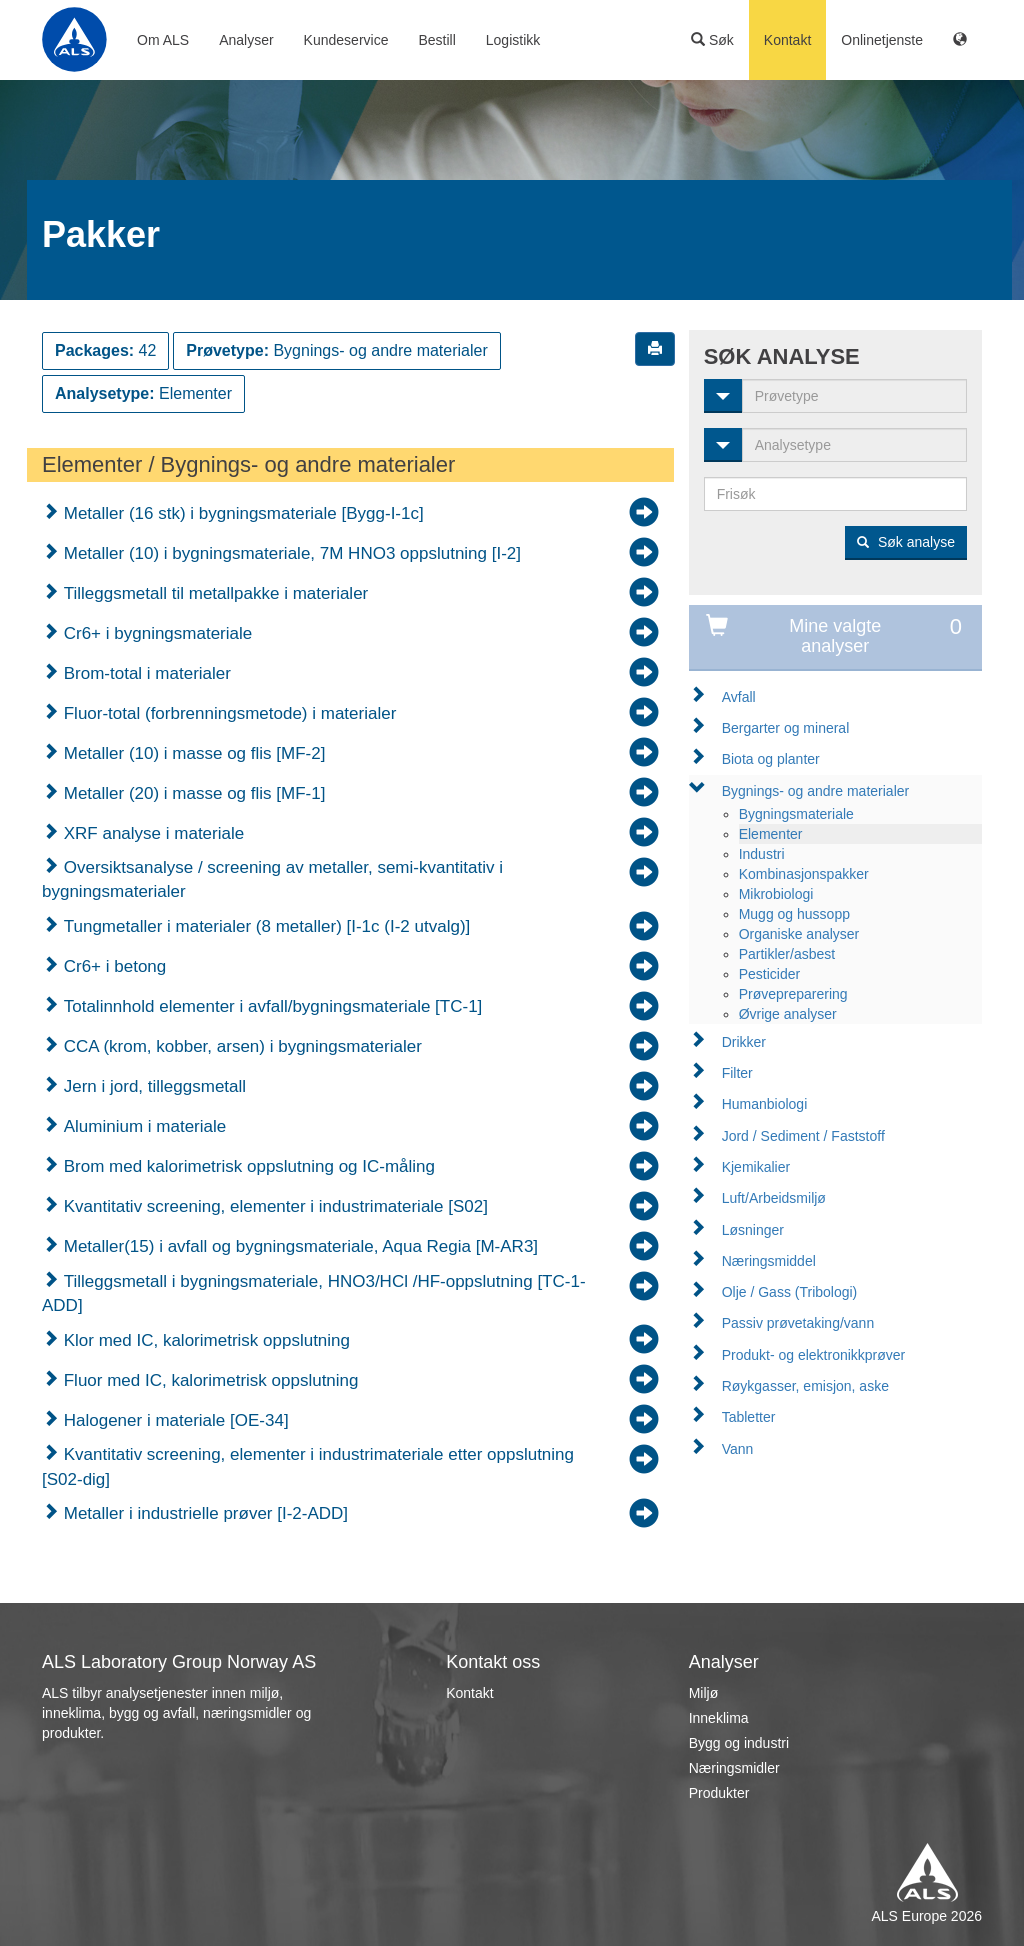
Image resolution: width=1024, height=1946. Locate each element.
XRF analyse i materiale (151, 833)
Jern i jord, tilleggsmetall (152, 1086)
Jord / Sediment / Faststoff (803, 1136)
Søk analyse (906, 542)
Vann (738, 1449)
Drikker (744, 1042)
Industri (762, 854)
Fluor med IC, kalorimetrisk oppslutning (209, 1380)
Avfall (739, 697)
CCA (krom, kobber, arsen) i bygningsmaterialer (240, 1046)
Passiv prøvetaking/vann (798, 1323)
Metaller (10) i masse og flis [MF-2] (192, 753)
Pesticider (769, 974)
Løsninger (753, 1230)
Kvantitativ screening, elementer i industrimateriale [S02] (273, 1206)
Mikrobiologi (776, 894)
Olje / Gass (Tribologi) (790, 1292)
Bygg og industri (739, 1743)
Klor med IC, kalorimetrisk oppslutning (204, 1340)
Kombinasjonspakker (804, 874)
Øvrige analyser (788, 1014)
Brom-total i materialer (145, 673)
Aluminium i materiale (142, 1126)
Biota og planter (771, 759)
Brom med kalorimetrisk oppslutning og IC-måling (247, 1166)
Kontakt (787, 40)
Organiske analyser (799, 934)
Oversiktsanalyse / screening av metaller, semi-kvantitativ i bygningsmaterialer (272, 879)
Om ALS (163, 40)
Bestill (436, 40)
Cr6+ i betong (112, 966)
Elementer (771, 834)
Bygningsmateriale (796, 814)
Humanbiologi (765, 1104)
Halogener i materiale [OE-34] (174, 1420)
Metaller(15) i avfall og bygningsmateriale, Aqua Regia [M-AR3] (298, 1246)
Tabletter (749, 1417)
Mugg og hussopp (794, 914)
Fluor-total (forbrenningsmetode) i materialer (227, 713)
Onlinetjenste (882, 40)
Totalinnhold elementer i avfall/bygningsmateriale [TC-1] (270, 1006)
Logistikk (513, 40)
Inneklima (719, 1718)
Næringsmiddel (769, 1261)
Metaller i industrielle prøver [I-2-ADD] (203, 1513)
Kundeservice (346, 40)
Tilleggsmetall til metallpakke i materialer (213, 593)
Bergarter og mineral (786, 728)
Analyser (246, 40)
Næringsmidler (734, 1768)
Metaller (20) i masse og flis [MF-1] (192, 793)
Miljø (704, 1693)
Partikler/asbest (787, 954)
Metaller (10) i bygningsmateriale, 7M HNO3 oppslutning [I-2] (290, 553)
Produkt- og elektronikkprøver (814, 1355)
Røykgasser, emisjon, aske (805, 1386)
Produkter (719, 1793)
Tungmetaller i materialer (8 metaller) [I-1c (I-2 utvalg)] (264, 926)
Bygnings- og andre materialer (816, 791)
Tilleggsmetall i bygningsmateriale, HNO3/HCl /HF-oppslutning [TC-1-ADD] (314, 1293)
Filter (737, 1073)
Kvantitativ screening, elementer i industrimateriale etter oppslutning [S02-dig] (308, 1466)
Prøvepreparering (793, 994)
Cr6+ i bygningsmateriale (155, 633)
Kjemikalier (756, 1167)
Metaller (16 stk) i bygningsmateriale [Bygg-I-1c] (241, 513)
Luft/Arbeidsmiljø (774, 1198)
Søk (712, 40)
